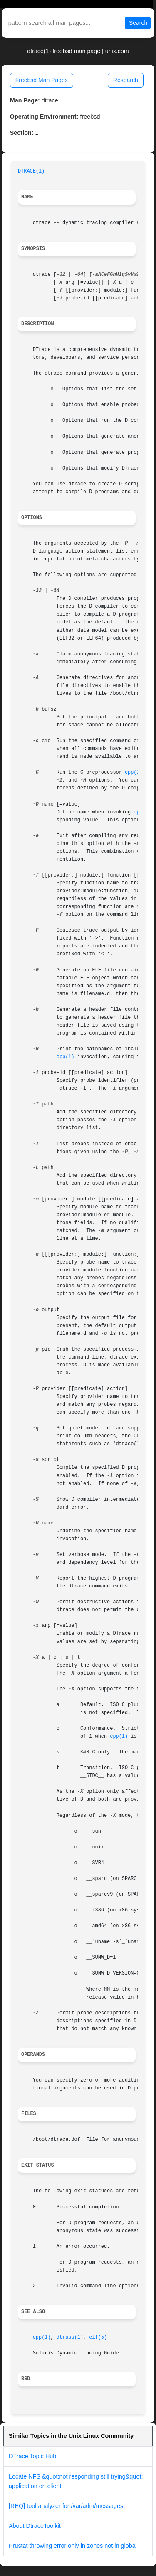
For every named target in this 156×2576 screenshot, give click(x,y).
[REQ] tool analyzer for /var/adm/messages (66, 2506)
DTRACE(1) (31, 171)
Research (125, 80)
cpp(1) (134, 772)
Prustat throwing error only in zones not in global (73, 2545)
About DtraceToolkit (35, 2525)
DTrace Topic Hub (32, 2456)
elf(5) (98, 2337)
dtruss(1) (70, 2337)
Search (138, 22)
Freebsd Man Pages (41, 80)
